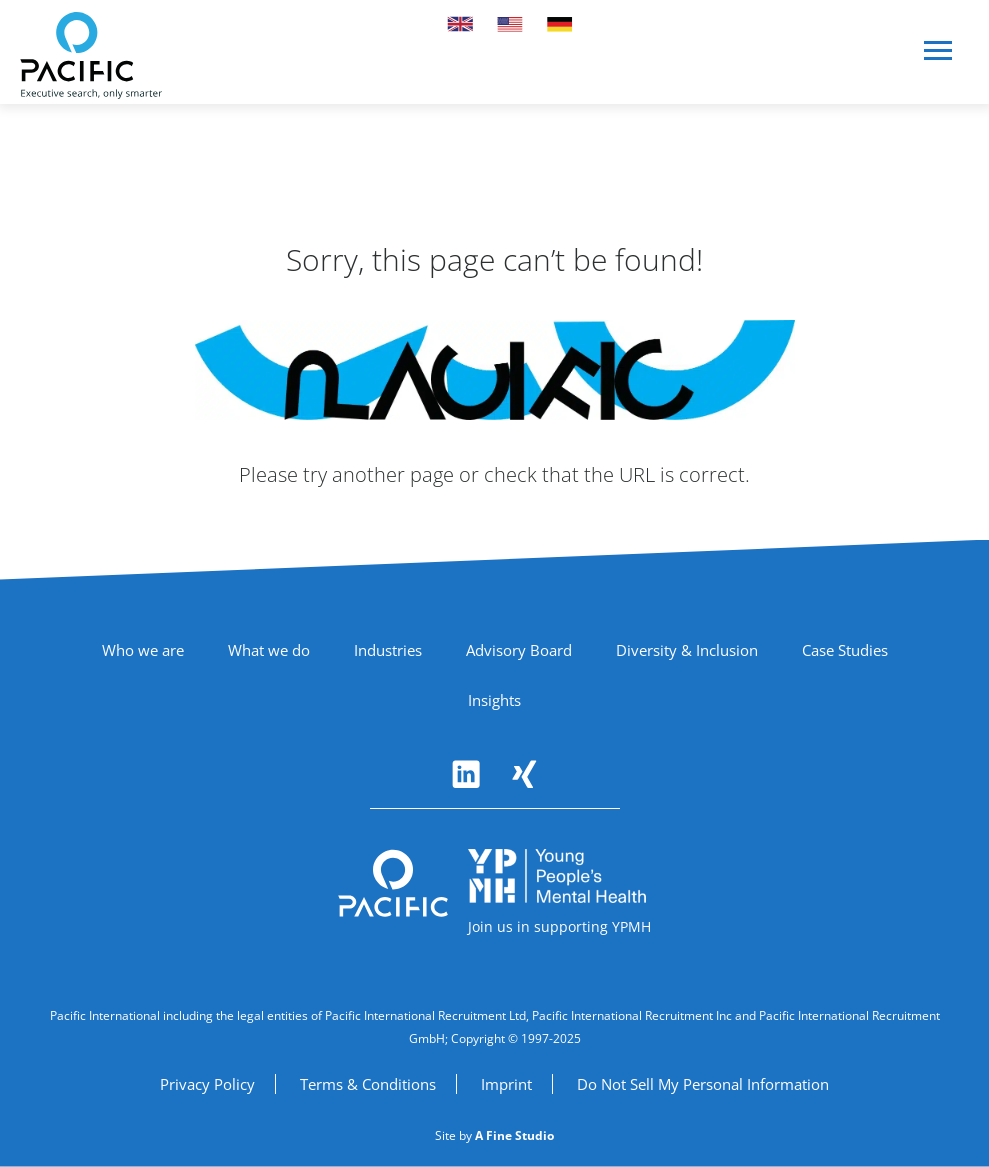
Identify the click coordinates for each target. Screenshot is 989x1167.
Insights (494, 700)
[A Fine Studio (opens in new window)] (514, 1135)
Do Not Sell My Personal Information (703, 1084)
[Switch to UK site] (460, 24)
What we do (269, 650)
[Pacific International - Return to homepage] (393, 884)
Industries (388, 650)
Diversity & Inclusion (687, 650)
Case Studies (845, 650)
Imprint (506, 1084)
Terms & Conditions (368, 1084)
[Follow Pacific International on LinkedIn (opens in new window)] (466, 774)
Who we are (143, 650)
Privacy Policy (207, 1084)
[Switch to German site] (560, 24)
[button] (939, 58)
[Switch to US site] (510, 24)
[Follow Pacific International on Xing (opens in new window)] (524, 774)
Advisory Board (519, 650)
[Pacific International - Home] (91, 55)
